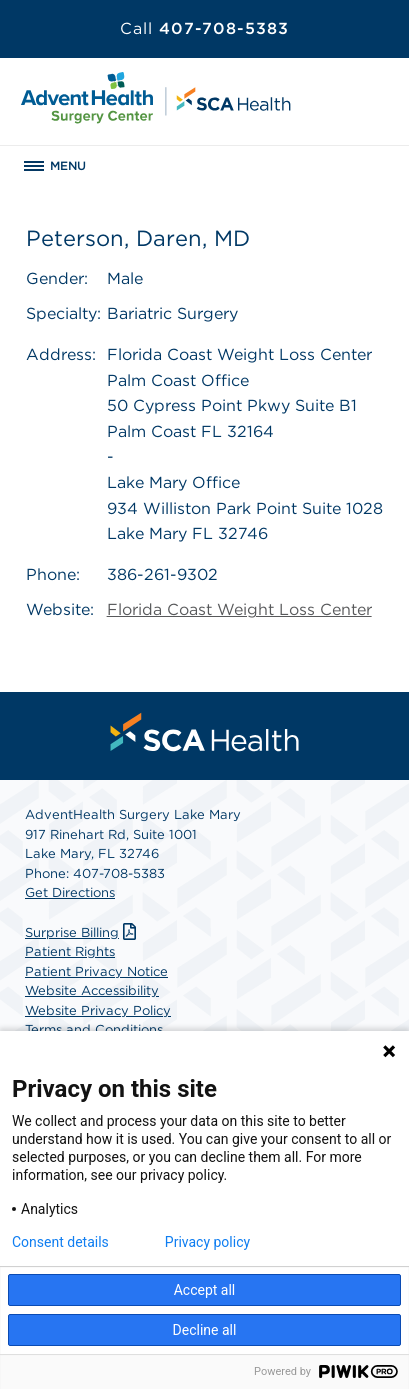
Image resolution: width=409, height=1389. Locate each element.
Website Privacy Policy (98, 1010)
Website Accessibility (92, 990)
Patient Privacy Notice (96, 971)
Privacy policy (207, 1242)
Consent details (60, 1242)
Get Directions (70, 892)
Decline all (205, 1330)
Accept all (205, 1290)
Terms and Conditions (94, 1029)
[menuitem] (205, 732)
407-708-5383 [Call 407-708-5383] (204, 28)
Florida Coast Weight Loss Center (239, 609)
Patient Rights (70, 951)
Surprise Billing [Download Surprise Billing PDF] (83, 932)
